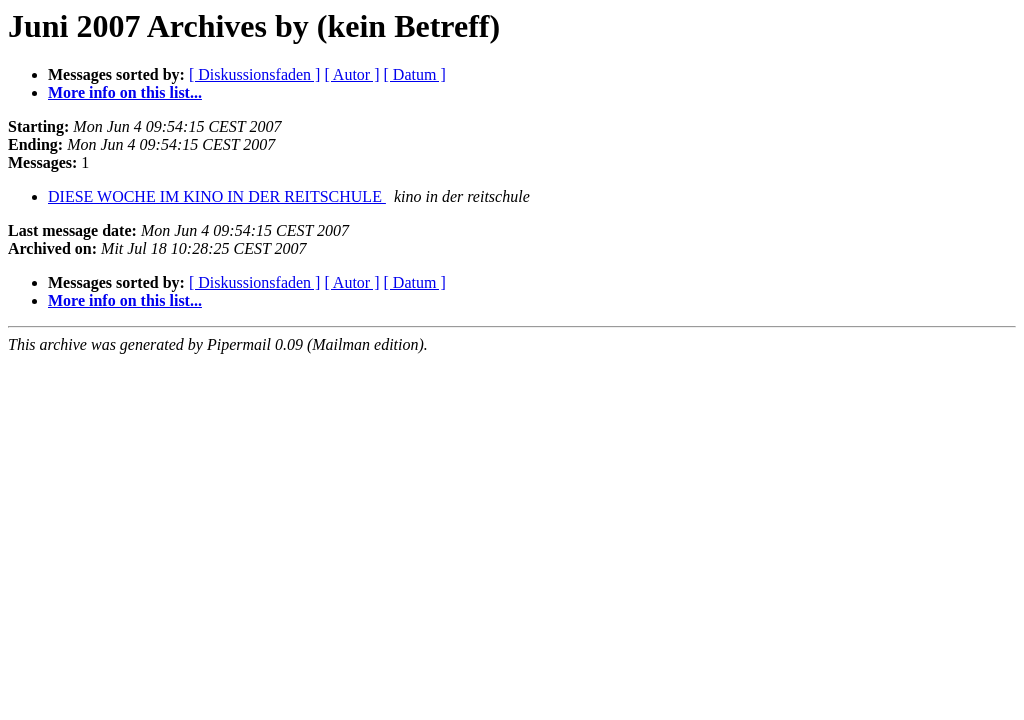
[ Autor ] (351, 74)
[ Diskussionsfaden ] (255, 74)
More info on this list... (125, 92)
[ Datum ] (415, 74)
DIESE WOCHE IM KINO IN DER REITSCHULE (217, 196)
